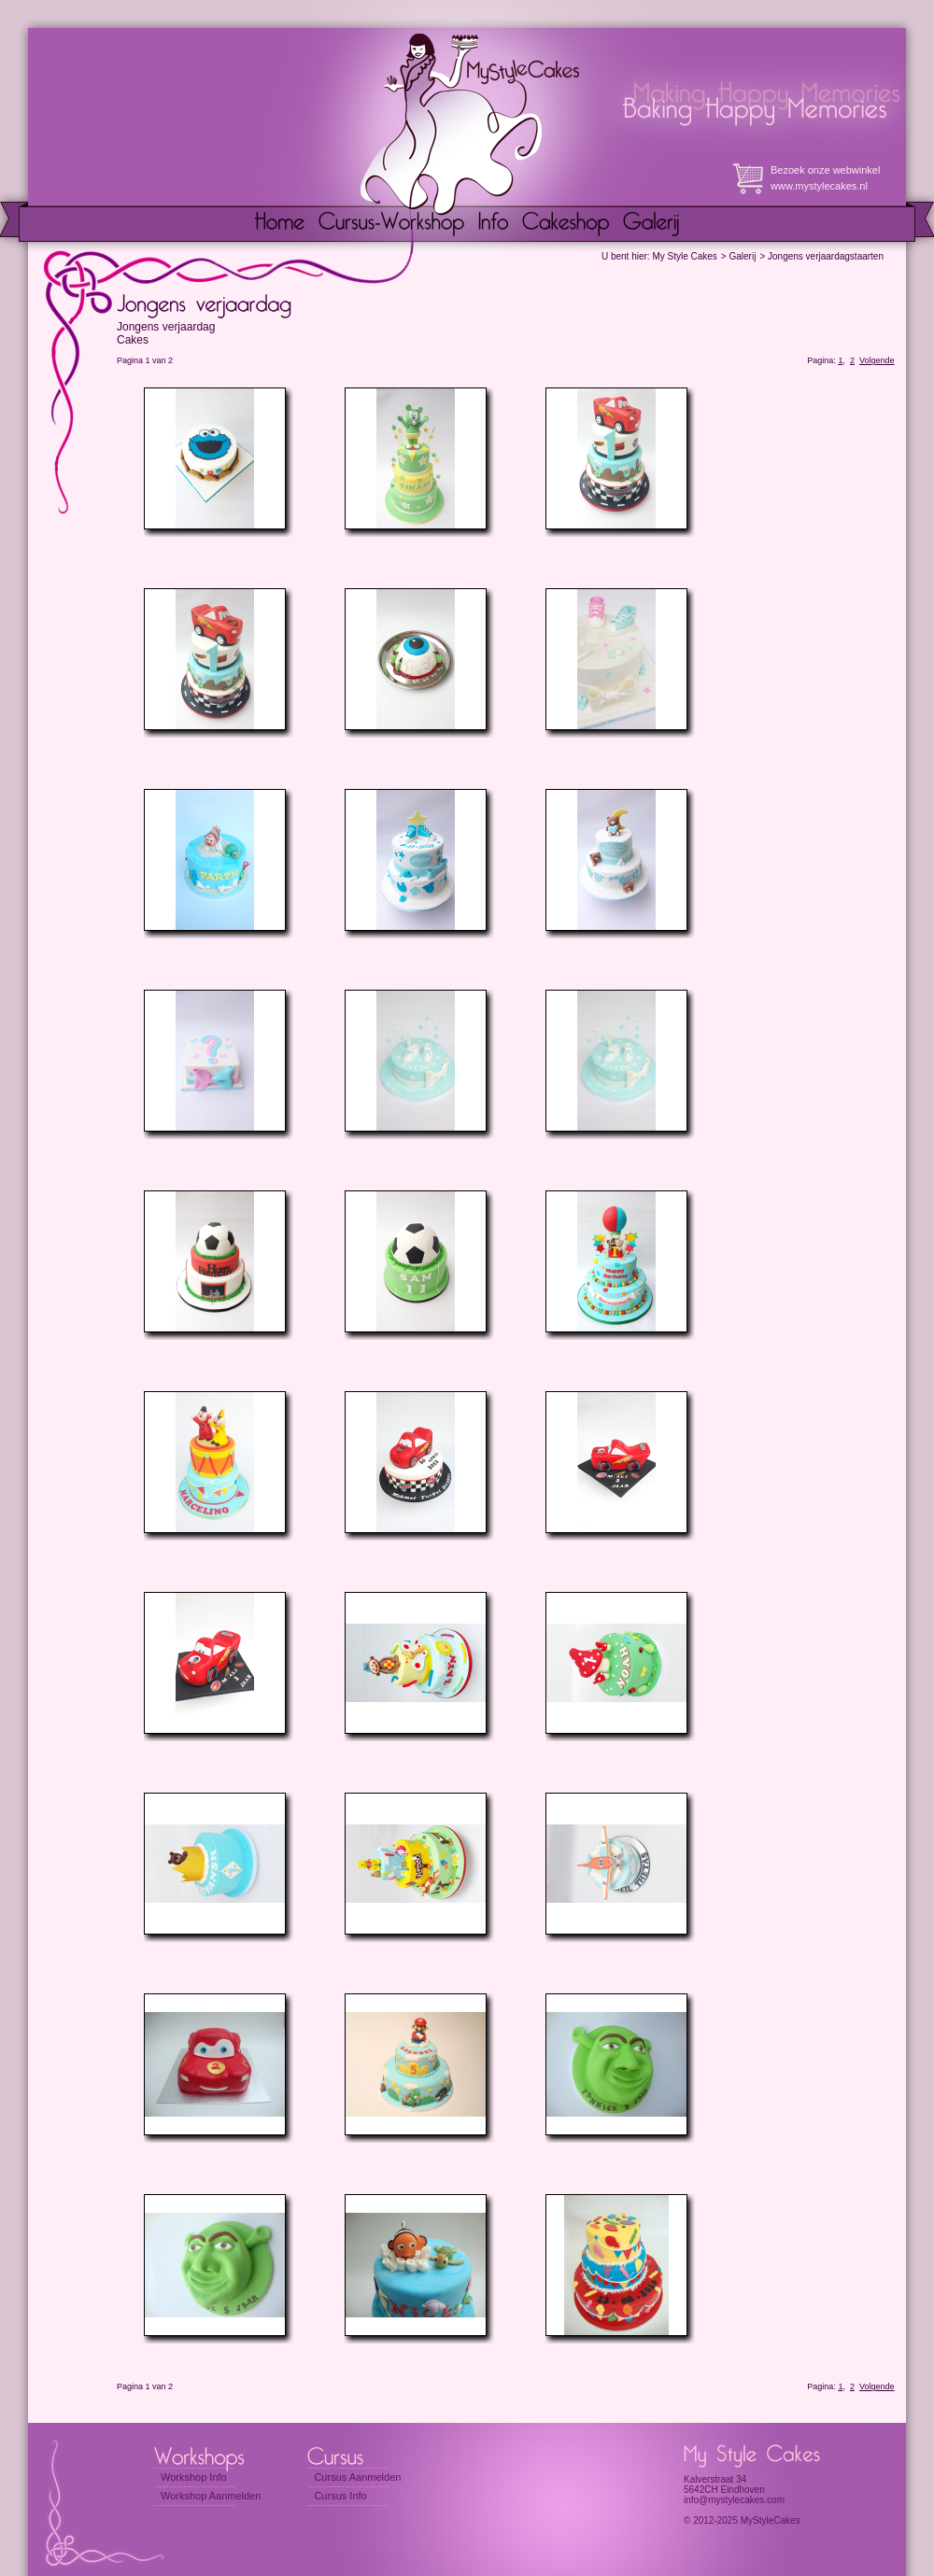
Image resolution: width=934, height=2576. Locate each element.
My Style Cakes (684, 256)
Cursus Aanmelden (357, 2477)
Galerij (742, 256)
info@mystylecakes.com (734, 2500)
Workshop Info (194, 2477)
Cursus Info (340, 2495)
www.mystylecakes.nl (819, 185)
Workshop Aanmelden (211, 2495)
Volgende (877, 360)
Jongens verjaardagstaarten (826, 256)
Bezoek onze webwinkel (825, 170)
